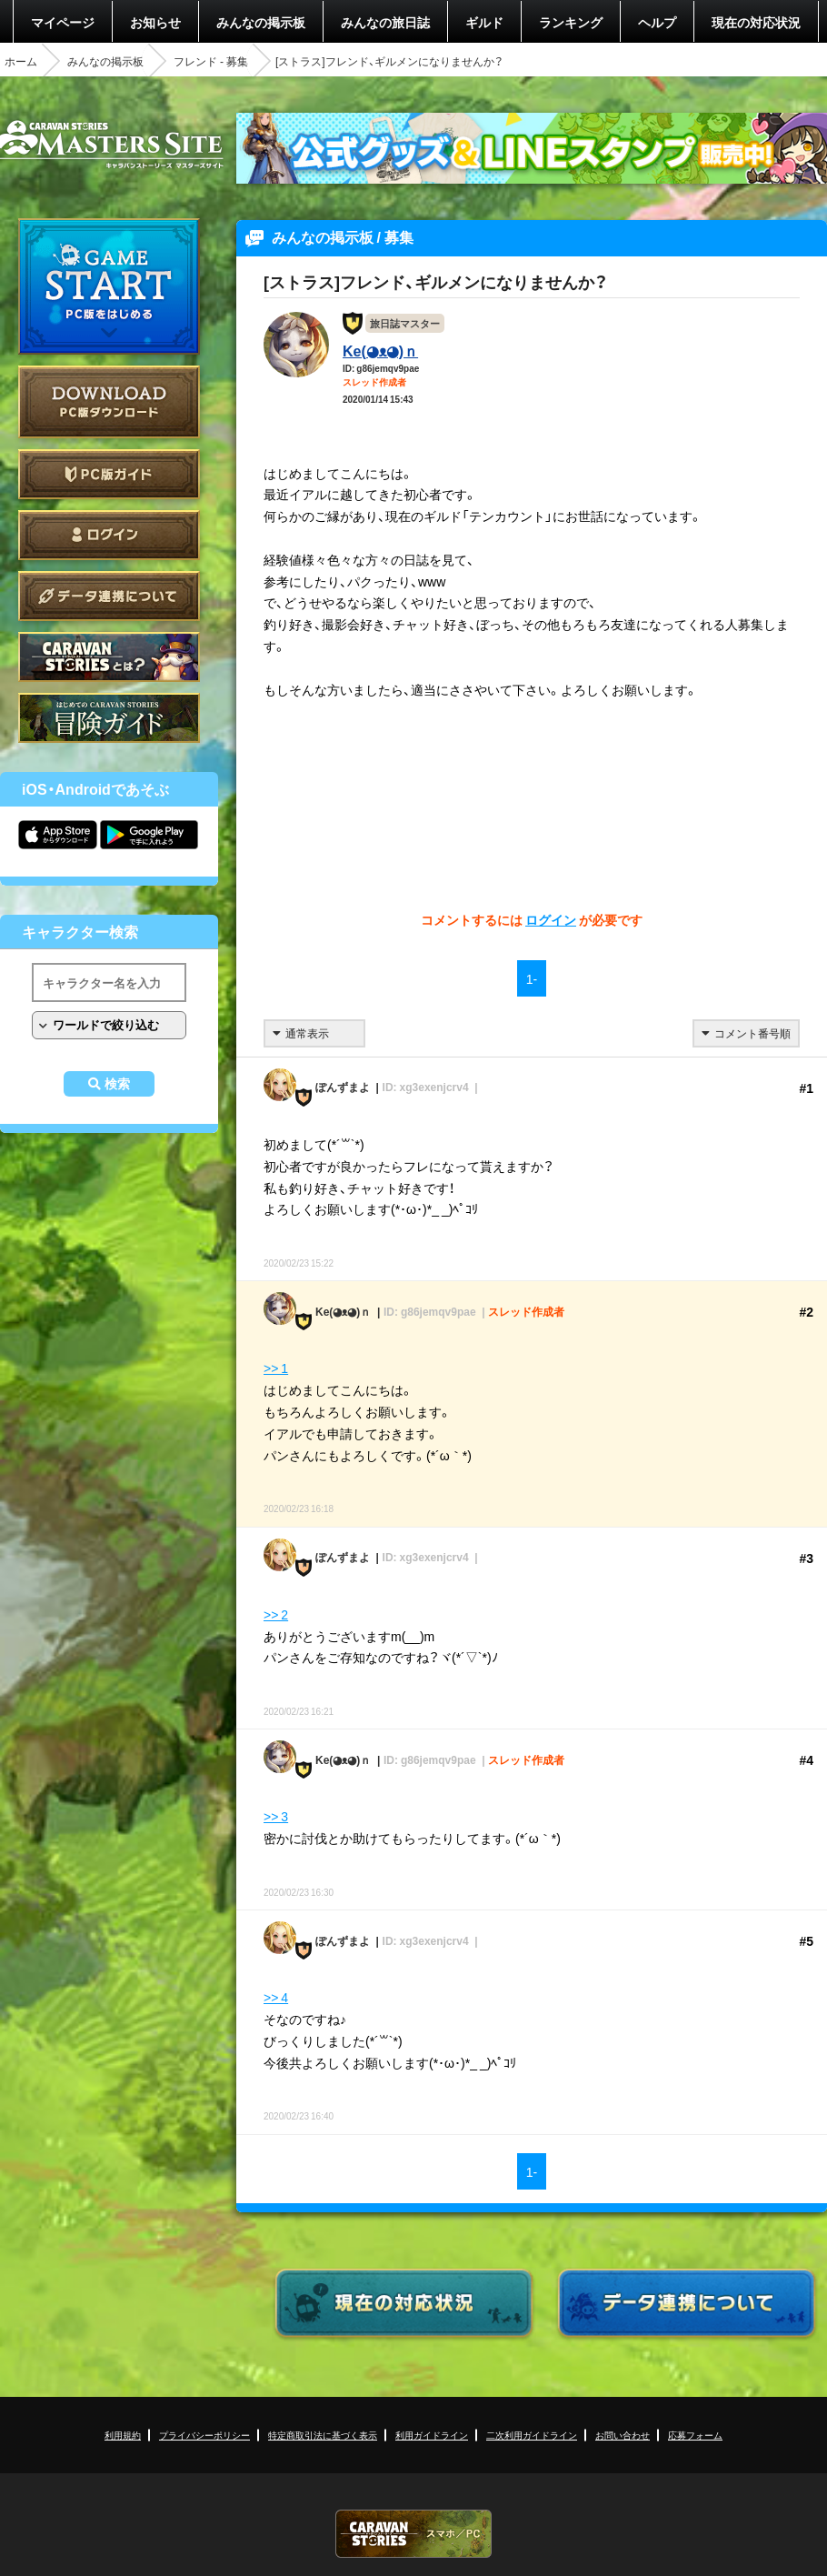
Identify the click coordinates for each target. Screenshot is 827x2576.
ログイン (109, 535)
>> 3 (276, 1816)
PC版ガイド (109, 474)
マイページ (63, 22)
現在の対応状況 (756, 22)
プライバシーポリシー (204, 2434)
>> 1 (276, 1367)
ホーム (21, 61)
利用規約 (123, 2434)
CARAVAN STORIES (413, 2534)
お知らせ (155, 22)
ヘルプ (657, 22)
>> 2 (276, 1614)
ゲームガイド (109, 718)
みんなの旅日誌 (385, 22)
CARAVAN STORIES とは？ (109, 657)
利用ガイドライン (431, 2434)
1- (531, 978)
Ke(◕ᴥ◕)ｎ (380, 350)
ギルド (484, 22)
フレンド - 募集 (211, 61)
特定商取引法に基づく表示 (322, 2434)
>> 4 (276, 1997)
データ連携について (109, 596)
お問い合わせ (622, 2434)
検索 (117, 1084)
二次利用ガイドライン (531, 2434)
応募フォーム (695, 2434)
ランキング (571, 22)
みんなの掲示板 (260, 22)
